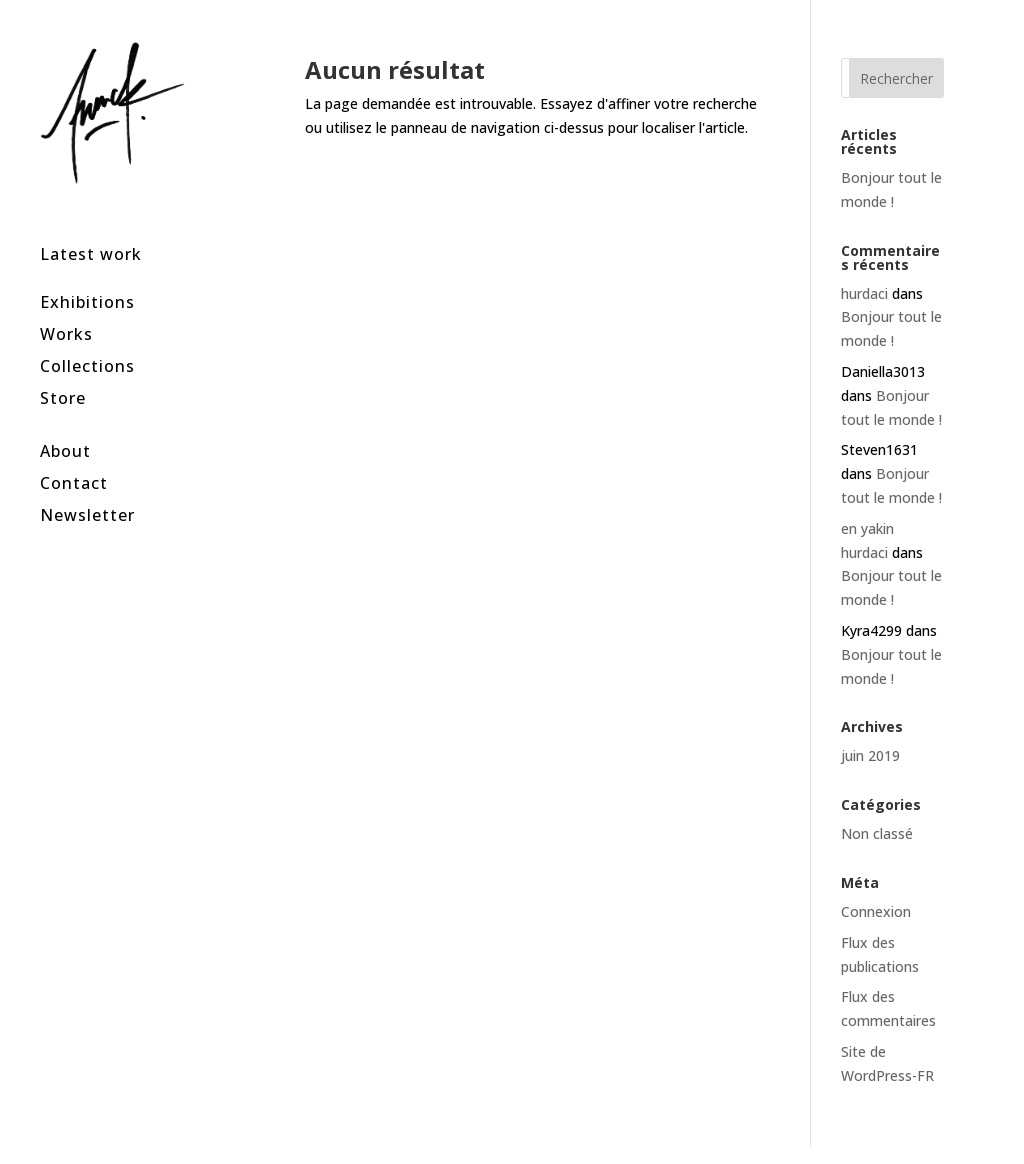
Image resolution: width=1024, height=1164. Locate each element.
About (65, 423)
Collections (87, 339)
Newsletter (87, 487)
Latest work (91, 227)
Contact (74, 455)
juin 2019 (870, 755)
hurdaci (864, 293)
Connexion (876, 911)
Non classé (877, 833)
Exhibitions (87, 275)
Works (66, 307)
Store (63, 371)
